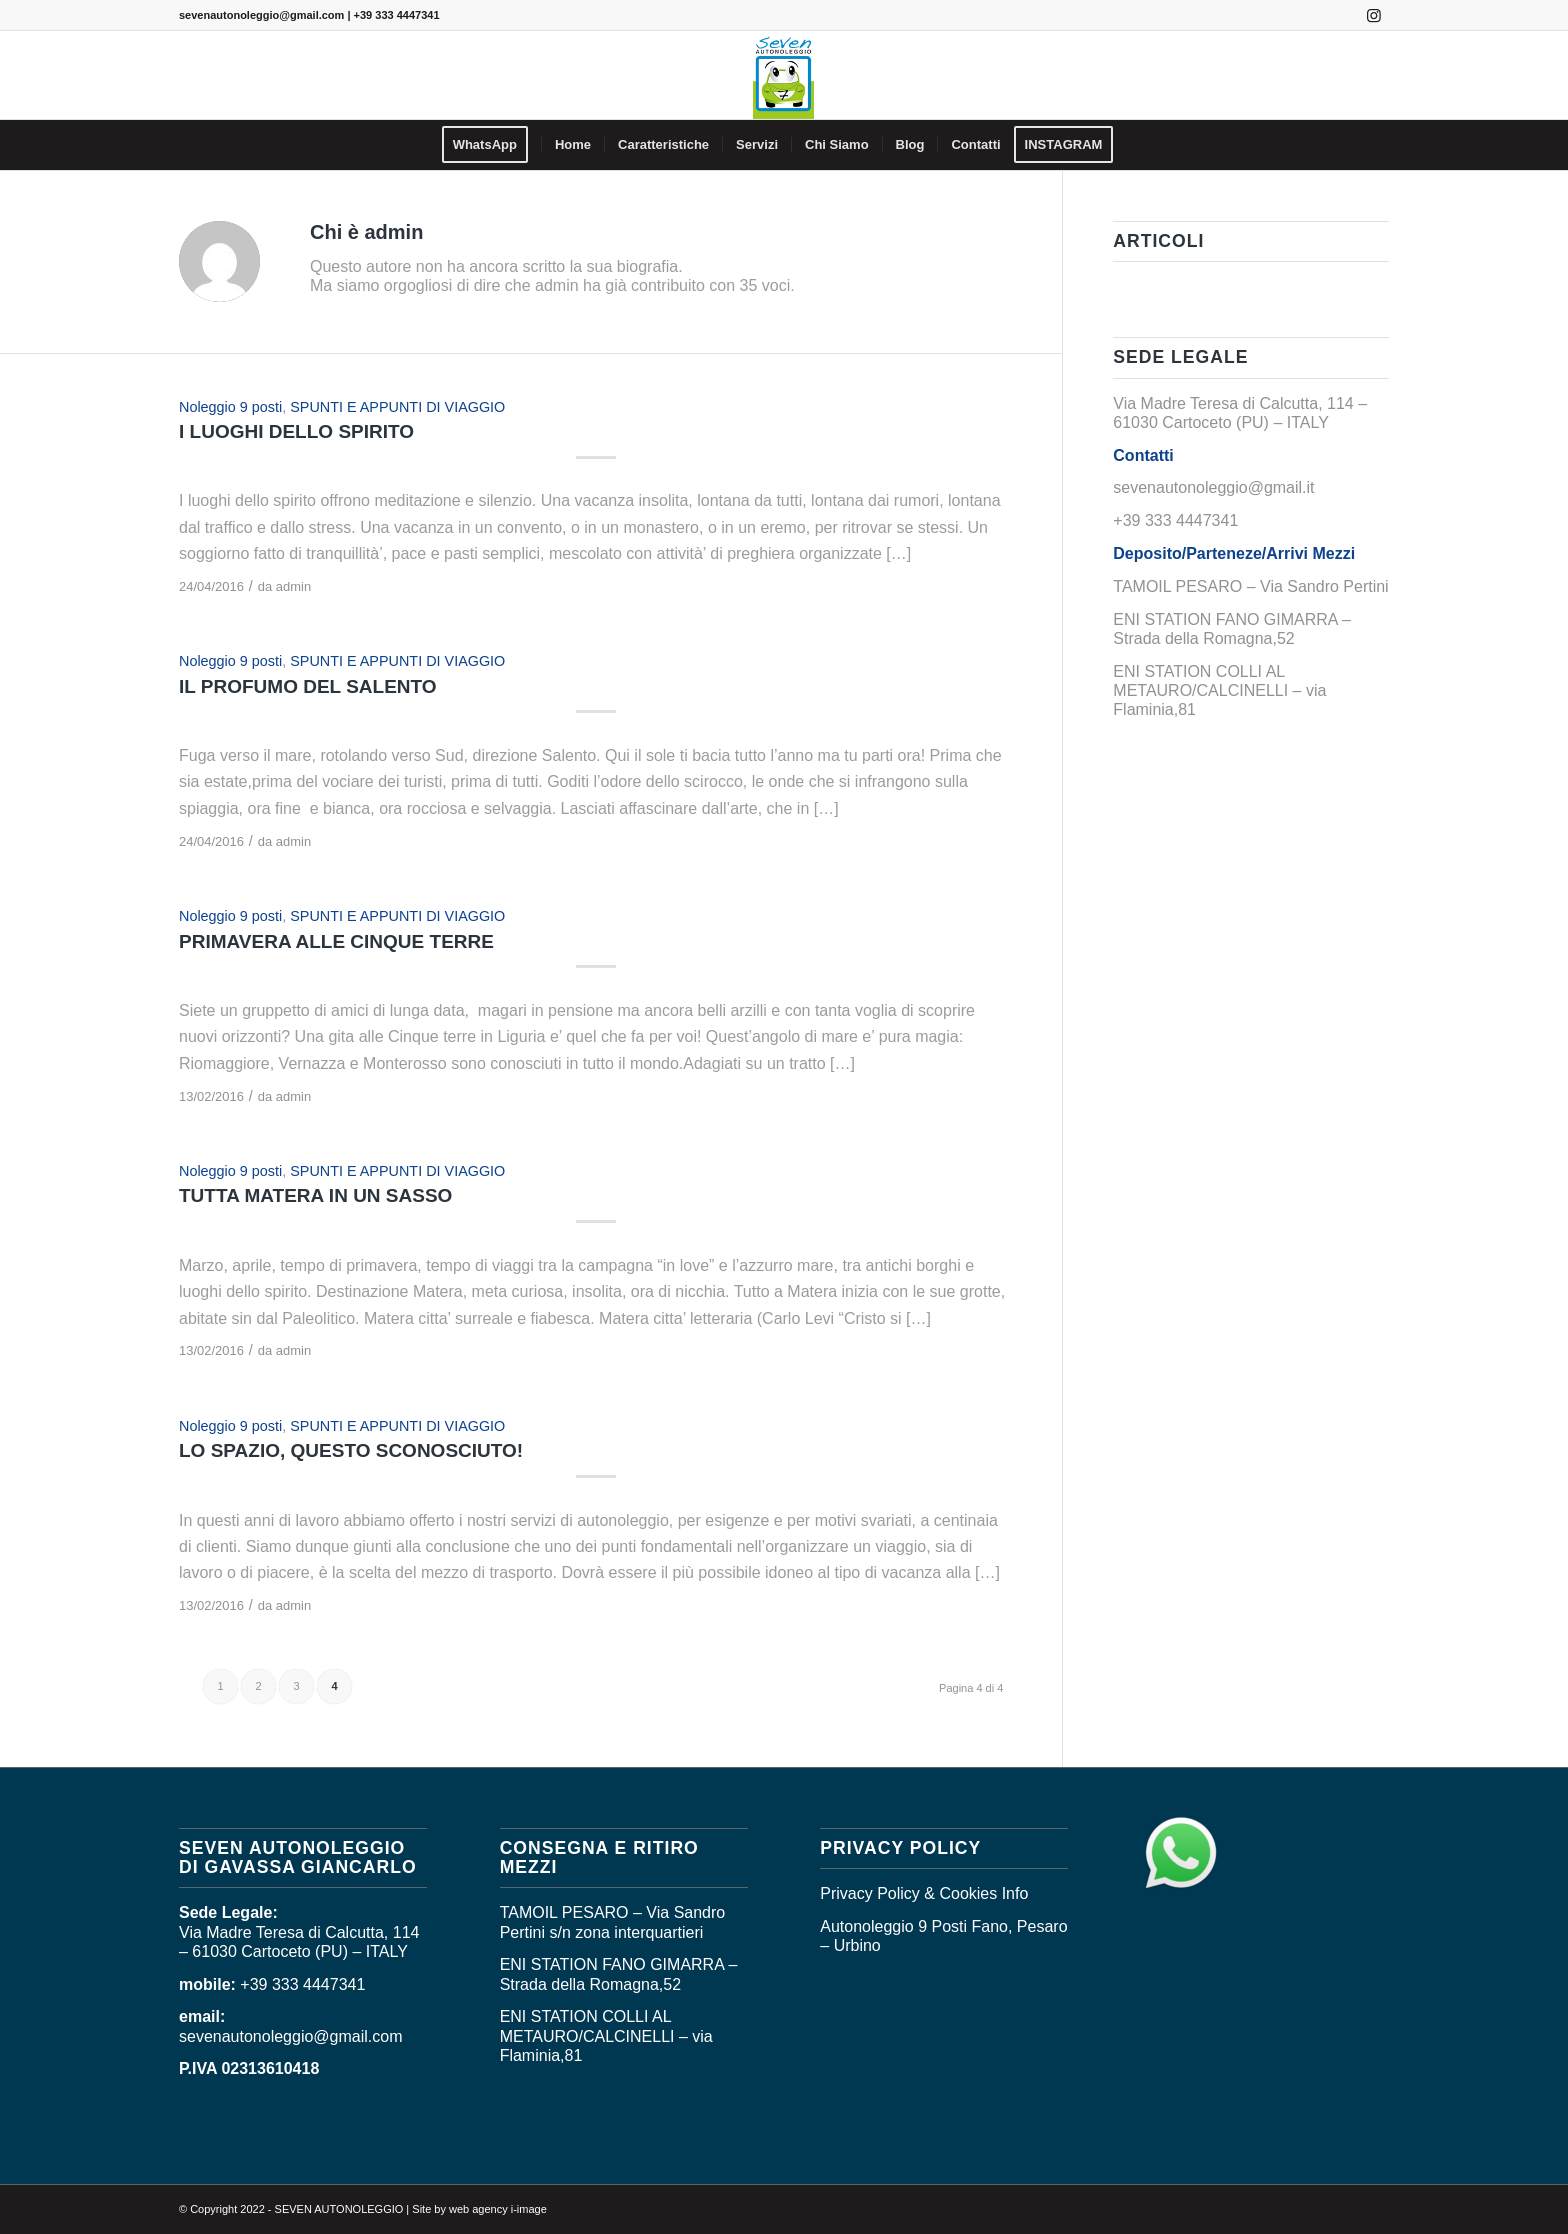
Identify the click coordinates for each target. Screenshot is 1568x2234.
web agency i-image (498, 2209)
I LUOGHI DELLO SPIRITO (296, 431)
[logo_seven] (783, 75)
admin (293, 586)
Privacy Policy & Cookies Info (924, 1893)
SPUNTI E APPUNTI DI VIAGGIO (397, 407)
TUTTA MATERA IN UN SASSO (315, 1195)
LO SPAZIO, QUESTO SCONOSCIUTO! (351, 1450)
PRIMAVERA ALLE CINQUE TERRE (336, 941)
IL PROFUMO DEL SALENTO (308, 686)
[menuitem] (491, 145)
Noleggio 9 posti (230, 407)
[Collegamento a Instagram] (1374, 15)
